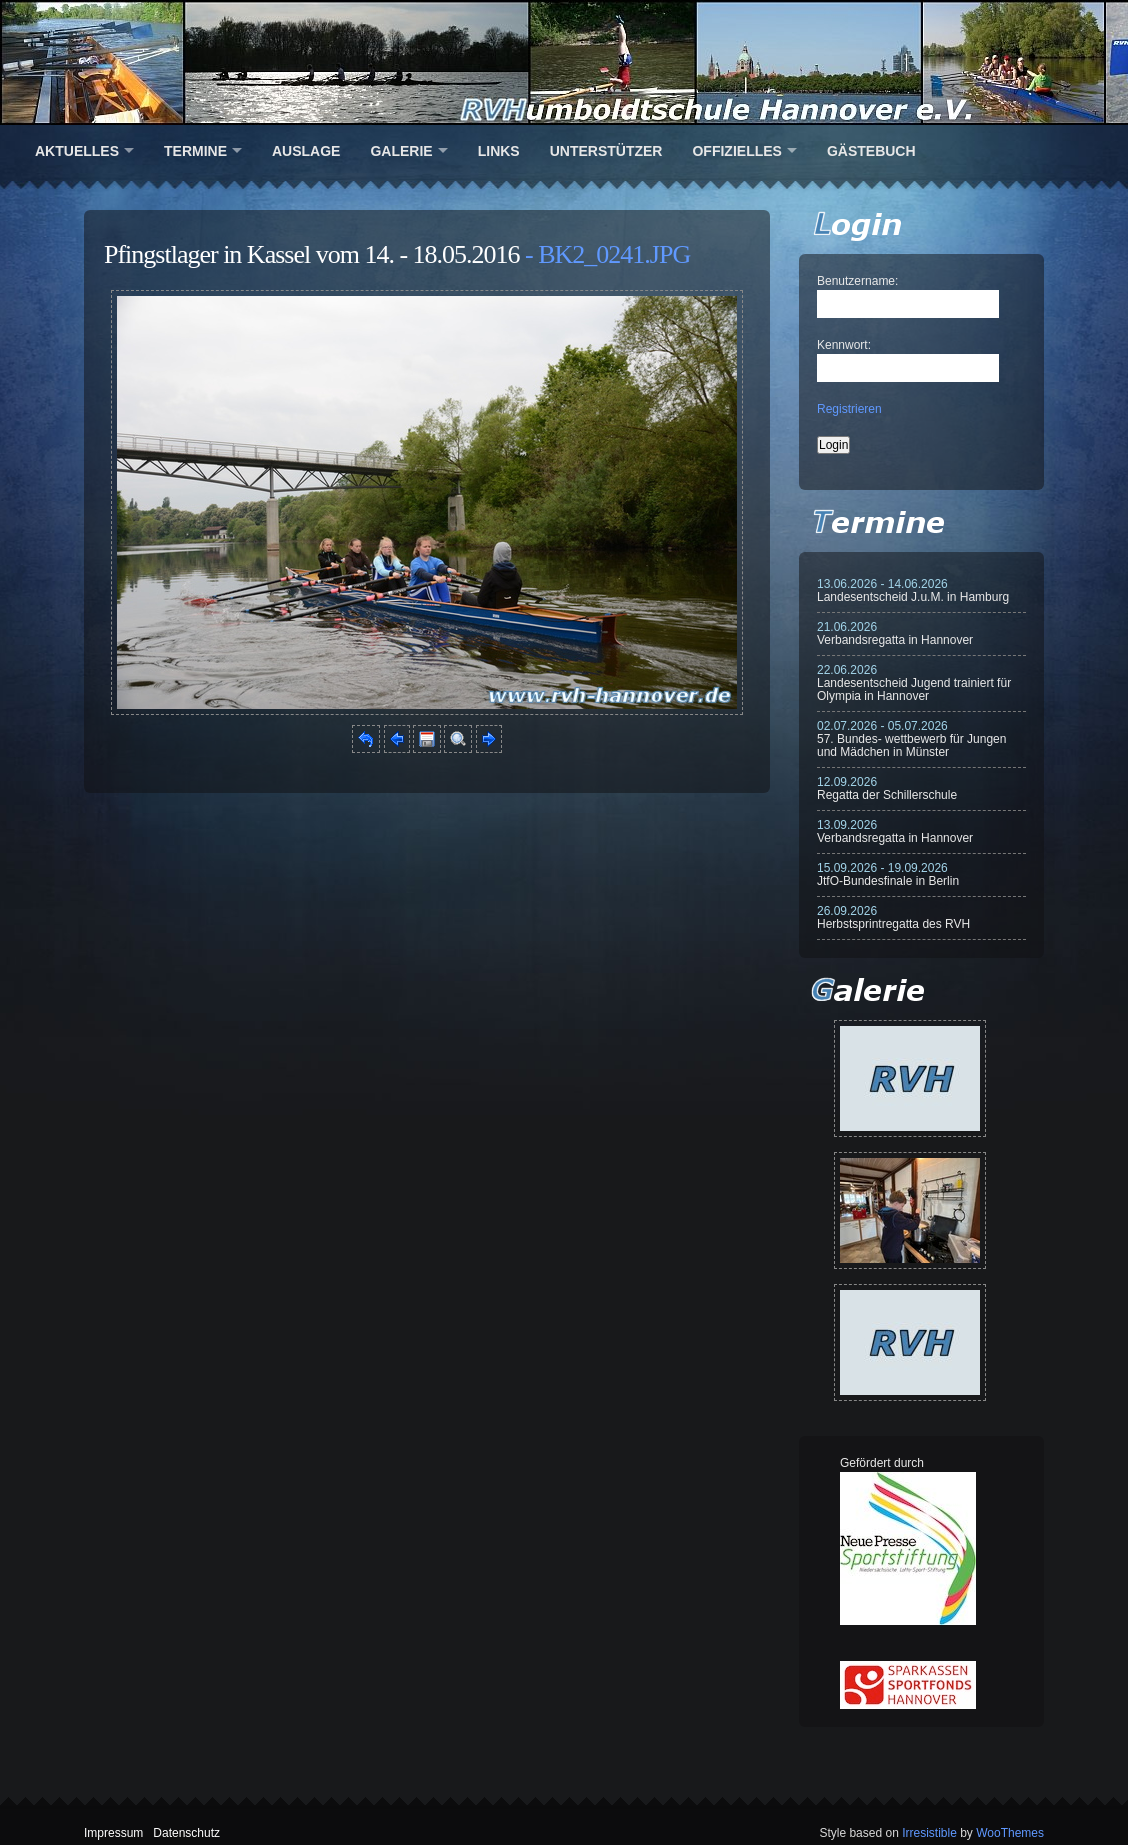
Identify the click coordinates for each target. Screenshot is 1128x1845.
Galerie (401, 151)
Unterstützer (606, 151)
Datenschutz (186, 1833)
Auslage (306, 151)
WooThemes (1010, 1833)
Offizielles (736, 151)
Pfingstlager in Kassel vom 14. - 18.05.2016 (312, 254)
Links (499, 151)
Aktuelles (77, 151)
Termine (195, 151)
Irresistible (929, 1833)
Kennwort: (844, 345)
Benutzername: (857, 281)
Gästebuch (871, 151)
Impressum (113, 1833)
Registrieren (849, 409)
